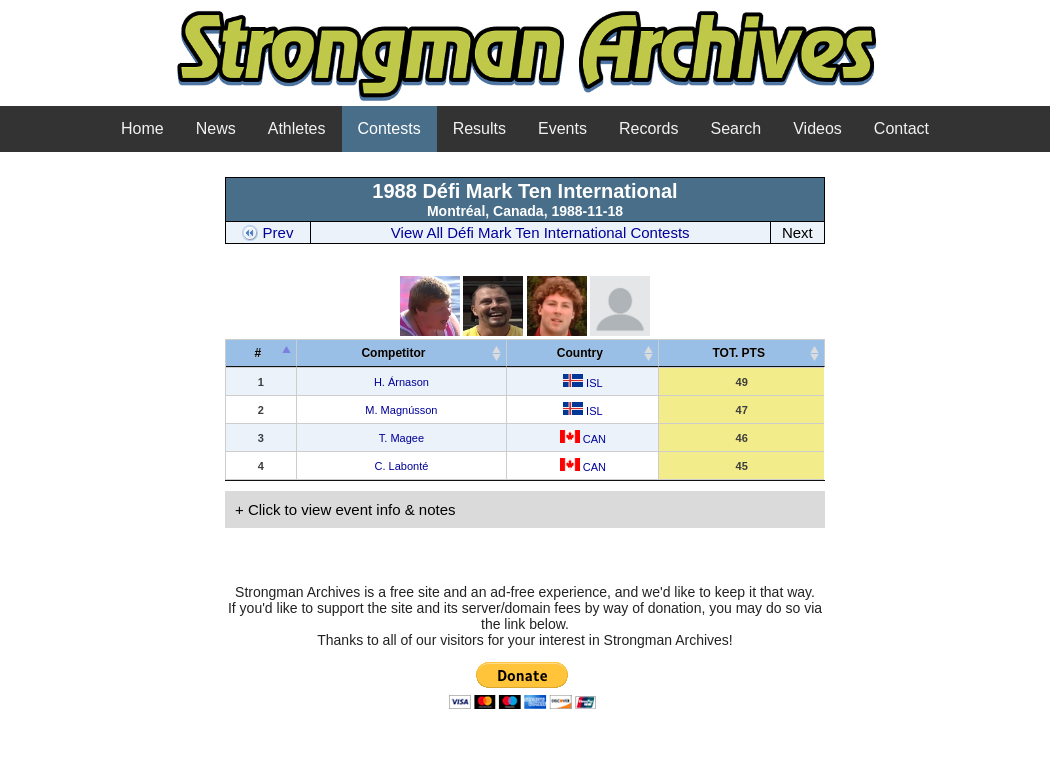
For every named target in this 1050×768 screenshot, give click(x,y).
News (216, 128)
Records (649, 128)
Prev (267, 232)
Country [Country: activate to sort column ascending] (580, 353)
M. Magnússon (401, 410)
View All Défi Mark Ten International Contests (540, 232)
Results (479, 128)
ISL (583, 383)
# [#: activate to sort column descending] (257, 353)
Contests (389, 128)
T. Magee (401, 438)
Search (736, 128)
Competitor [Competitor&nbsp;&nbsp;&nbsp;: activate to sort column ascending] (398, 353)
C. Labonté (402, 466)
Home (142, 128)
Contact (901, 128)
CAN (583, 439)
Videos (817, 128)
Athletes (297, 128)
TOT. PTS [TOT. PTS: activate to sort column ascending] (738, 353)
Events (562, 128)
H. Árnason (401, 382)
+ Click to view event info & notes (345, 509)
